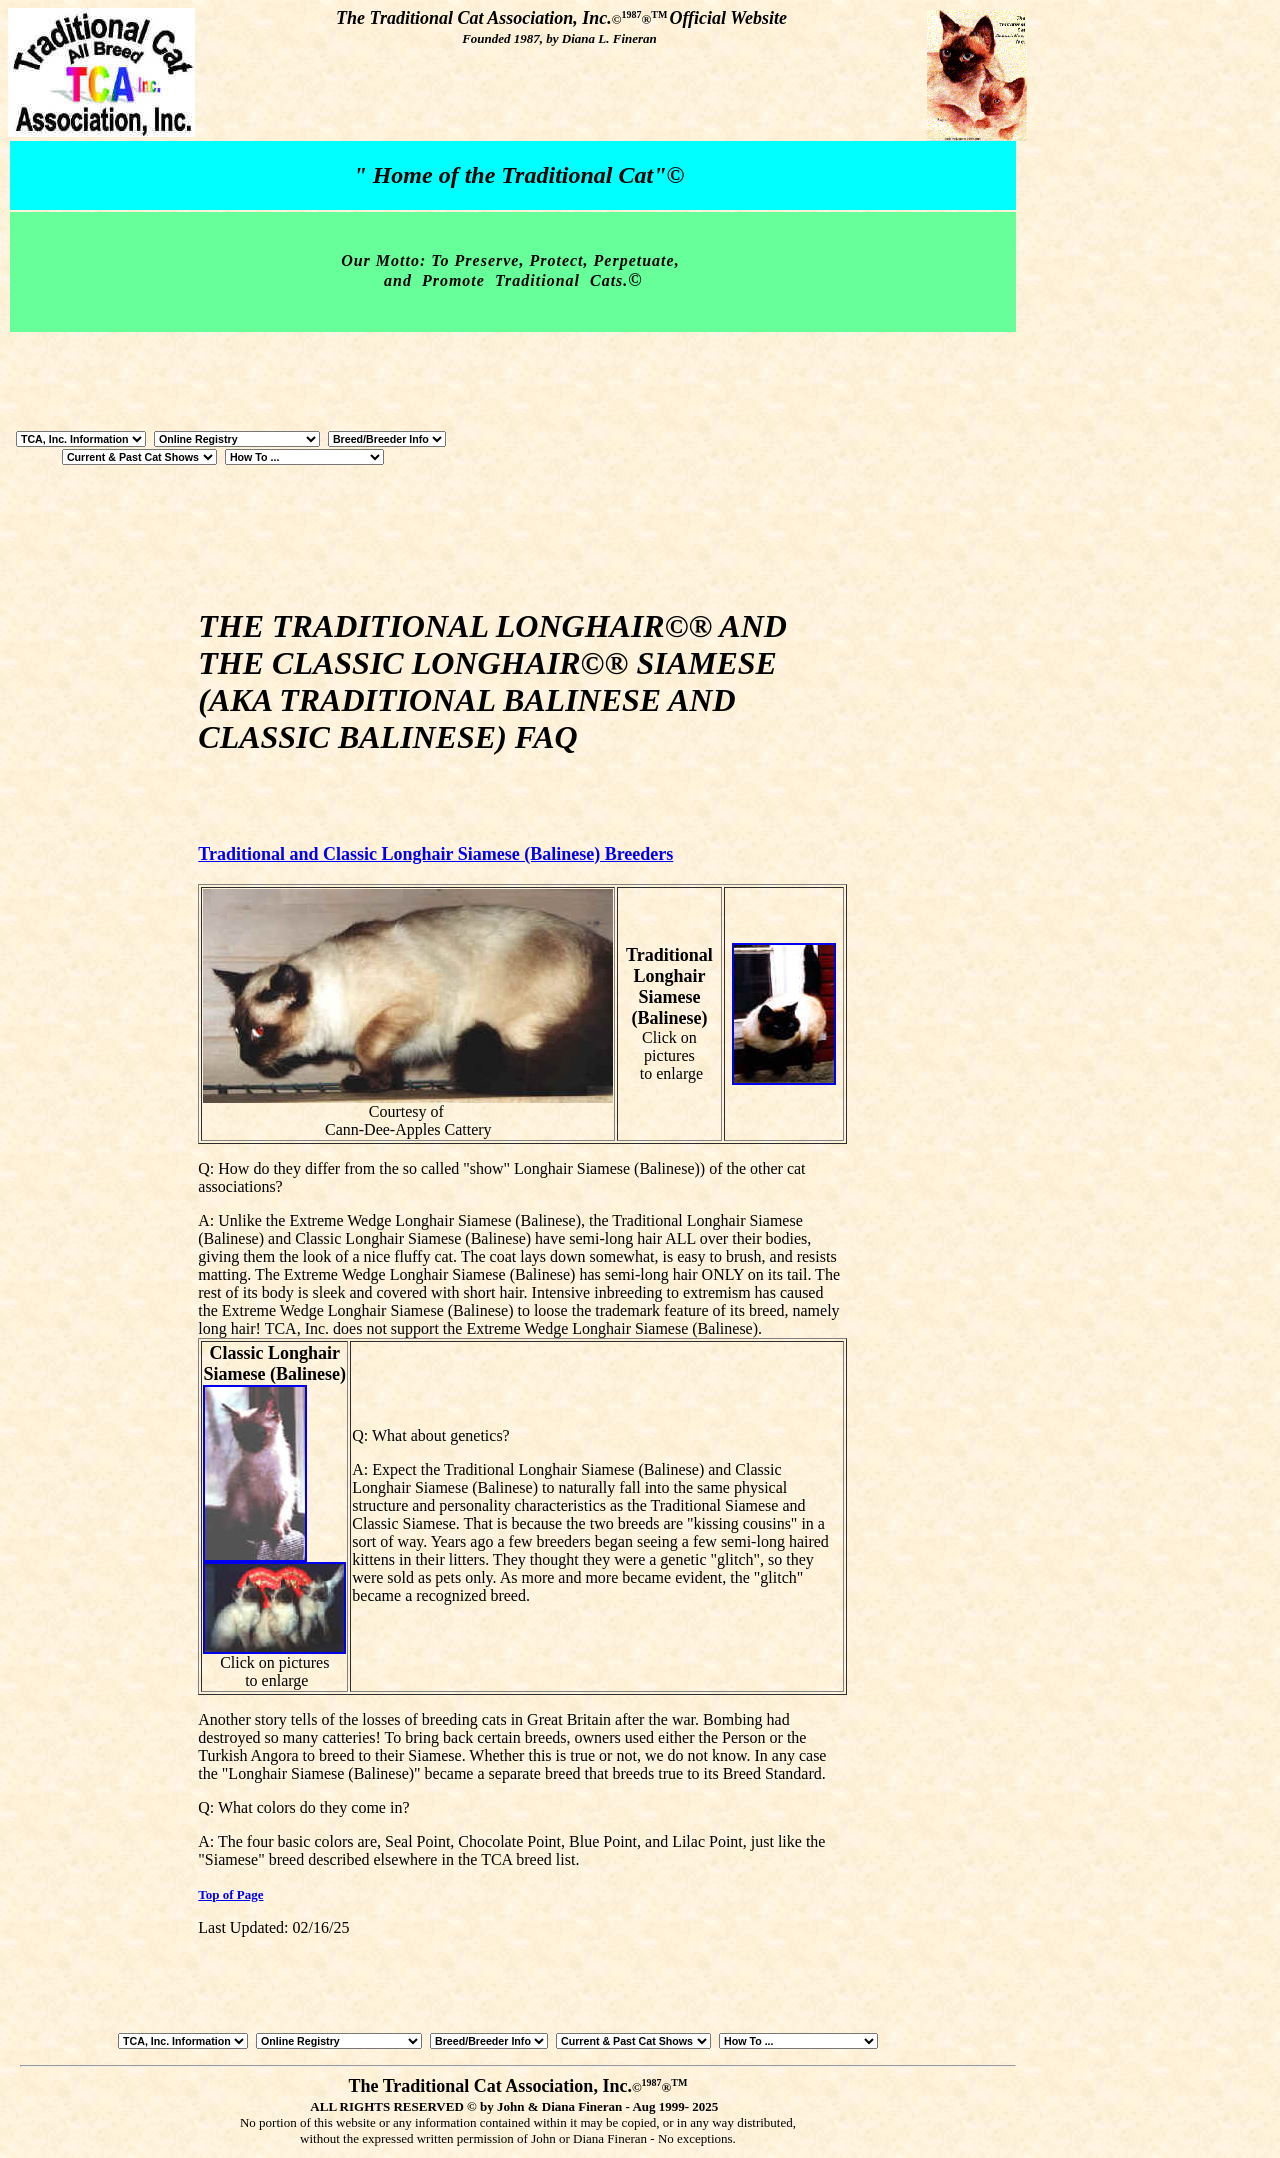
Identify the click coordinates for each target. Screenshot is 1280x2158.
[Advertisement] (942, 860)
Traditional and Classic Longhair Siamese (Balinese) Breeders (435, 854)
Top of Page (230, 1894)
